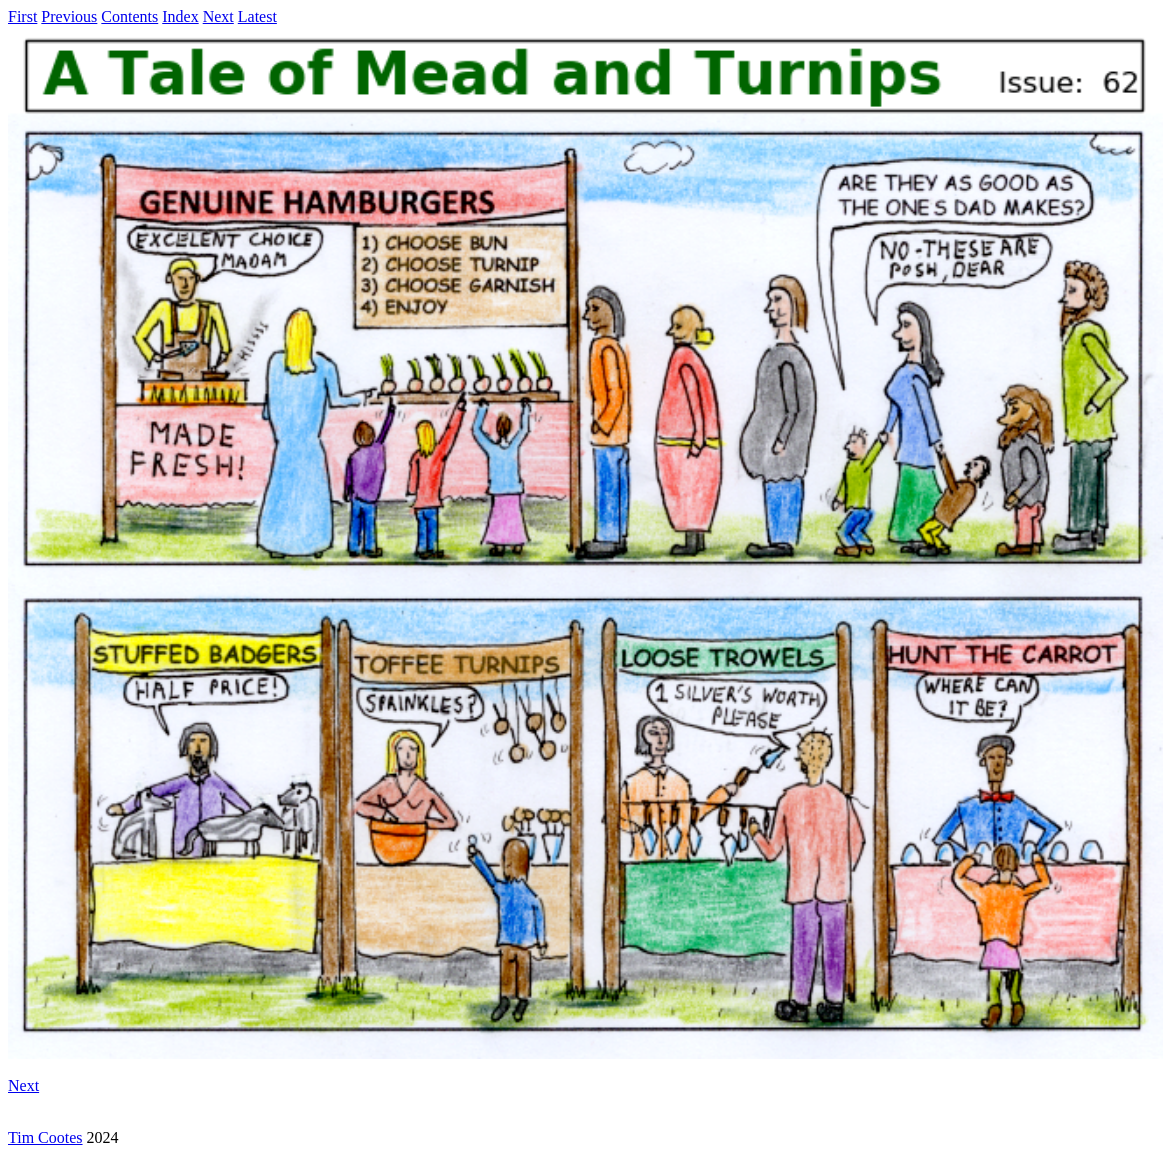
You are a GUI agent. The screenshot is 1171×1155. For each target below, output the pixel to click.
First (22, 16)
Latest (257, 16)
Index (180, 16)
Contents (129, 16)
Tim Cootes (45, 1137)
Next (218, 16)
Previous (69, 16)
